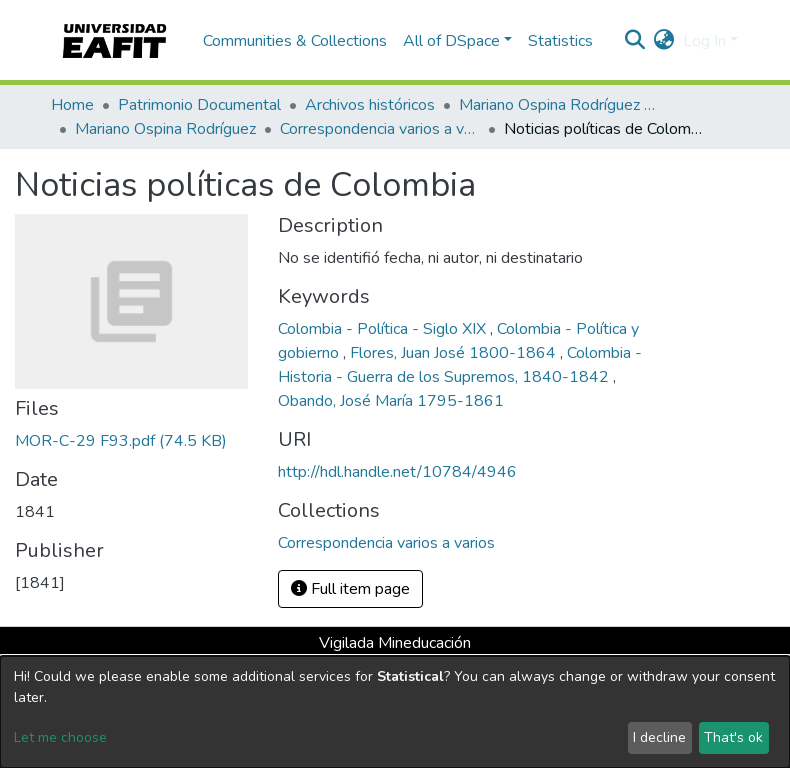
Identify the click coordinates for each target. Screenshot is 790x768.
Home (72, 105)
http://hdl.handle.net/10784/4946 (397, 472)
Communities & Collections (295, 41)
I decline (659, 737)
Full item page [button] (350, 589)
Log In (704, 41)
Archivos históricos (370, 105)
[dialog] (395, 712)
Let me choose (60, 737)
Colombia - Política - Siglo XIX (384, 329)
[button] (664, 41)
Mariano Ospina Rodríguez (165, 129)
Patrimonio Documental (199, 105)
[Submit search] (635, 41)
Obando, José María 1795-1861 (391, 401)
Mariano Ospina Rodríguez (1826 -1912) (559, 105)
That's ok (733, 737)
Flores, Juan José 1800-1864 (455, 353)
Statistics (560, 41)
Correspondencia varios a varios (380, 129)
